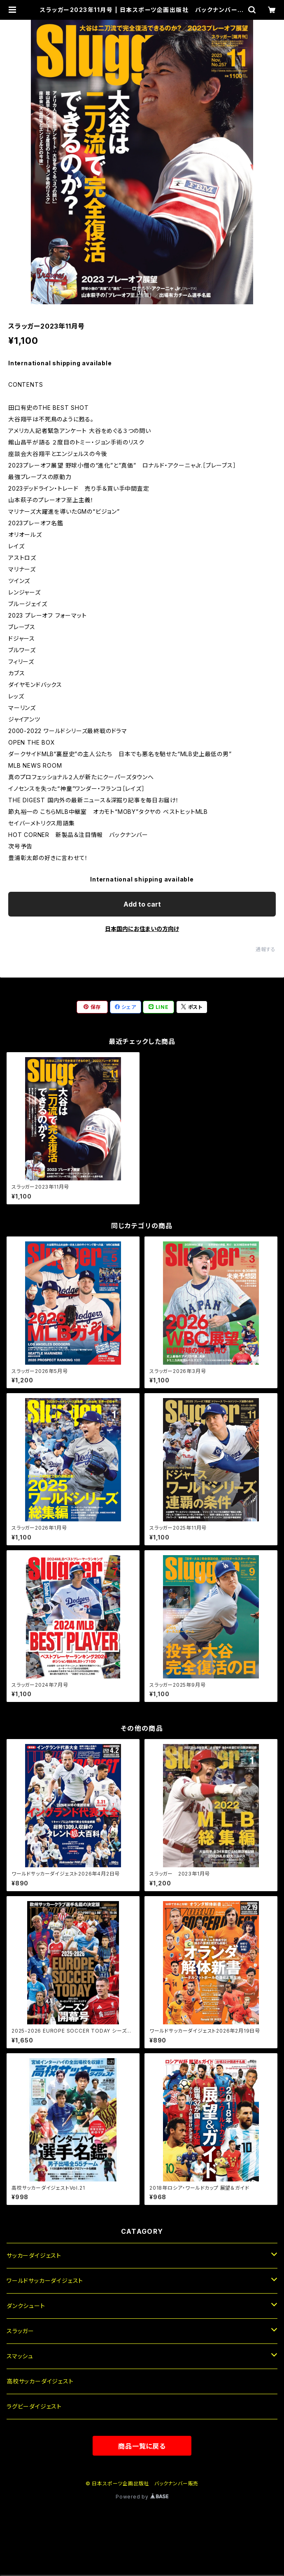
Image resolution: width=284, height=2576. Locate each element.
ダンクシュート (26, 2305)
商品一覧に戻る (142, 2446)
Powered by (142, 2497)
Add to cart (142, 904)
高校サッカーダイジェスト (40, 2381)
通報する (266, 949)
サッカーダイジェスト (34, 2255)
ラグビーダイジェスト (34, 2406)
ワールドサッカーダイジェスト (45, 2280)
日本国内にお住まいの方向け (142, 928)
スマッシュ (20, 2356)
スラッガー (20, 2330)
